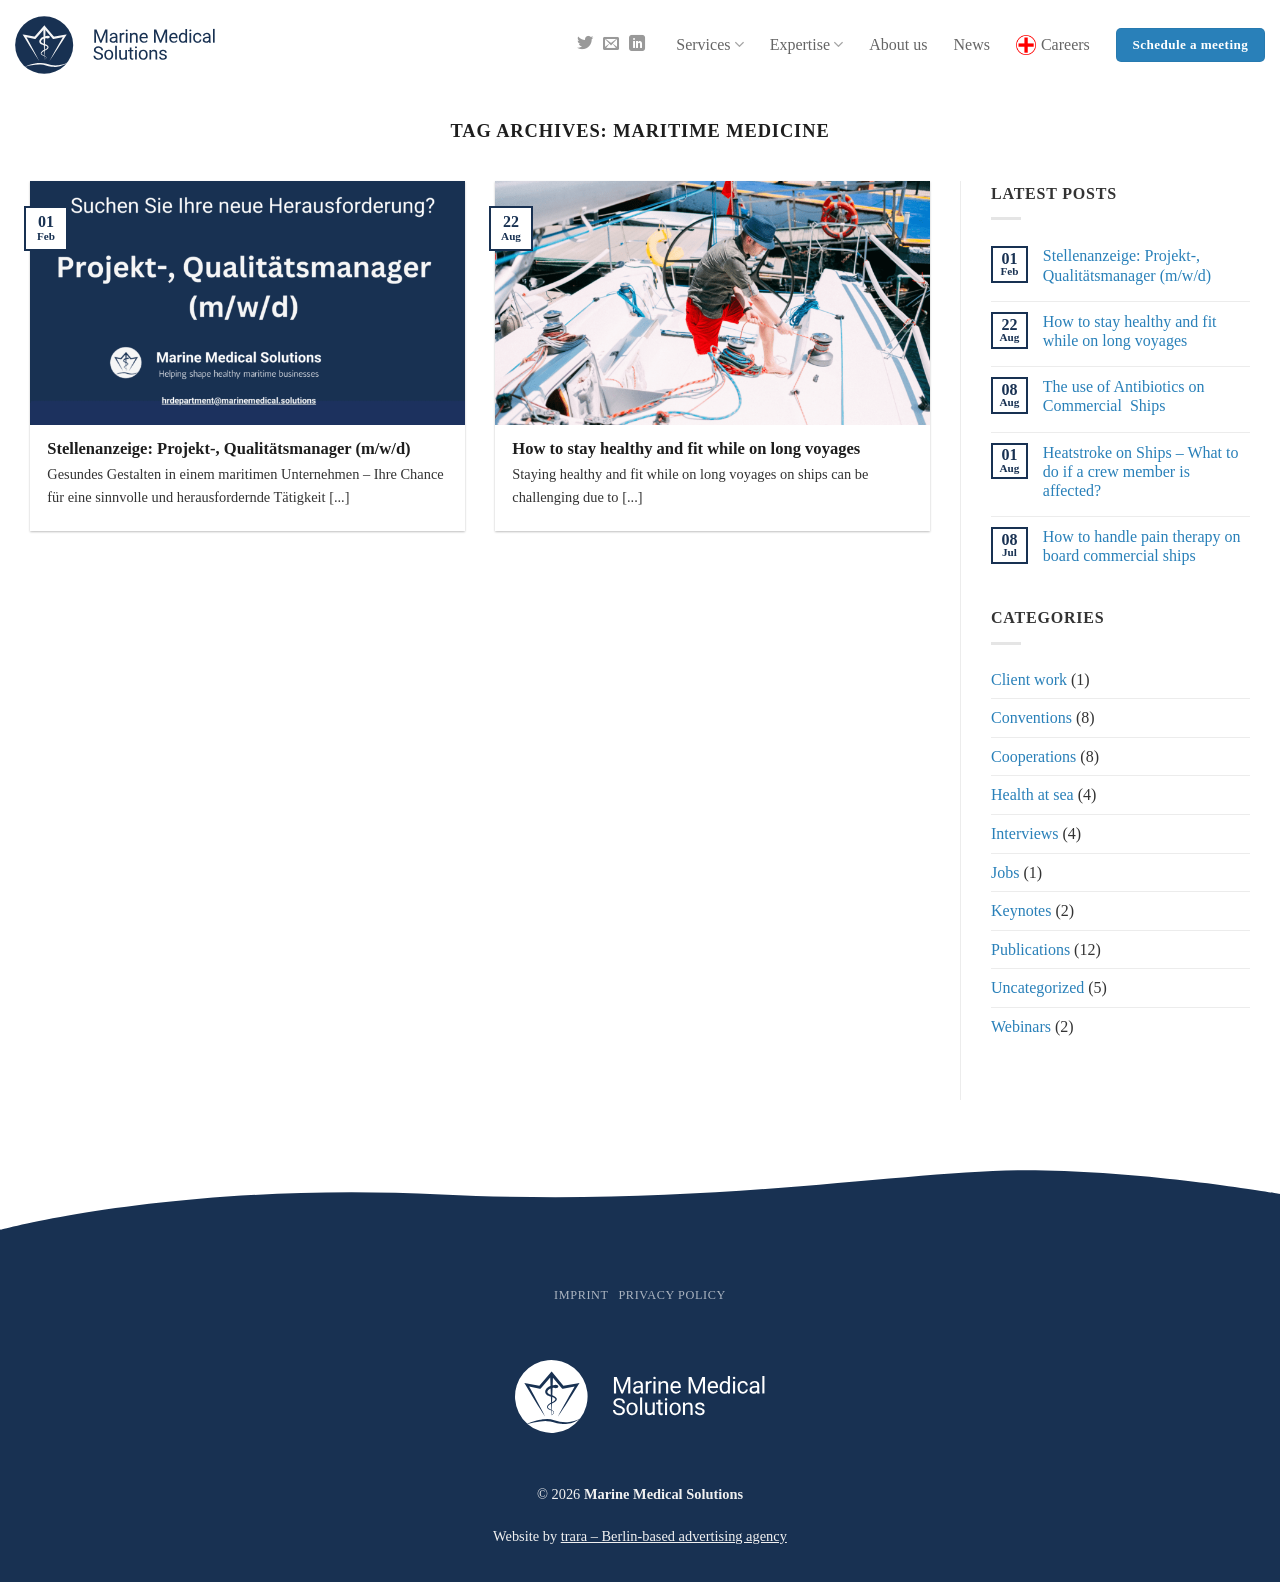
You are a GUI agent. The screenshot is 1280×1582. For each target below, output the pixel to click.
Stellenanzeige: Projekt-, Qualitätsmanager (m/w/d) (228, 448)
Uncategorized (1037, 987)
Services (709, 44)
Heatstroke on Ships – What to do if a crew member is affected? (1141, 471)
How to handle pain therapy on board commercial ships (1142, 546)
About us (898, 44)
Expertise (807, 44)
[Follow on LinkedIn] (637, 44)
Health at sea (1032, 794)
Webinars (1021, 1026)
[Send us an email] (611, 44)
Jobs (1005, 872)
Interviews (1025, 833)
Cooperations (1033, 756)
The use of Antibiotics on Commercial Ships (1124, 396)
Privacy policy (671, 1295)
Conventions (1031, 717)
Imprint (581, 1295)
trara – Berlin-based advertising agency (674, 1536)
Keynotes (1021, 910)
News (971, 44)
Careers (1053, 45)
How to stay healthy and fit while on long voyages (686, 448)
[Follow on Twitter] (585, 44)
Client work (1029, 679)
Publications (1030, 949)
